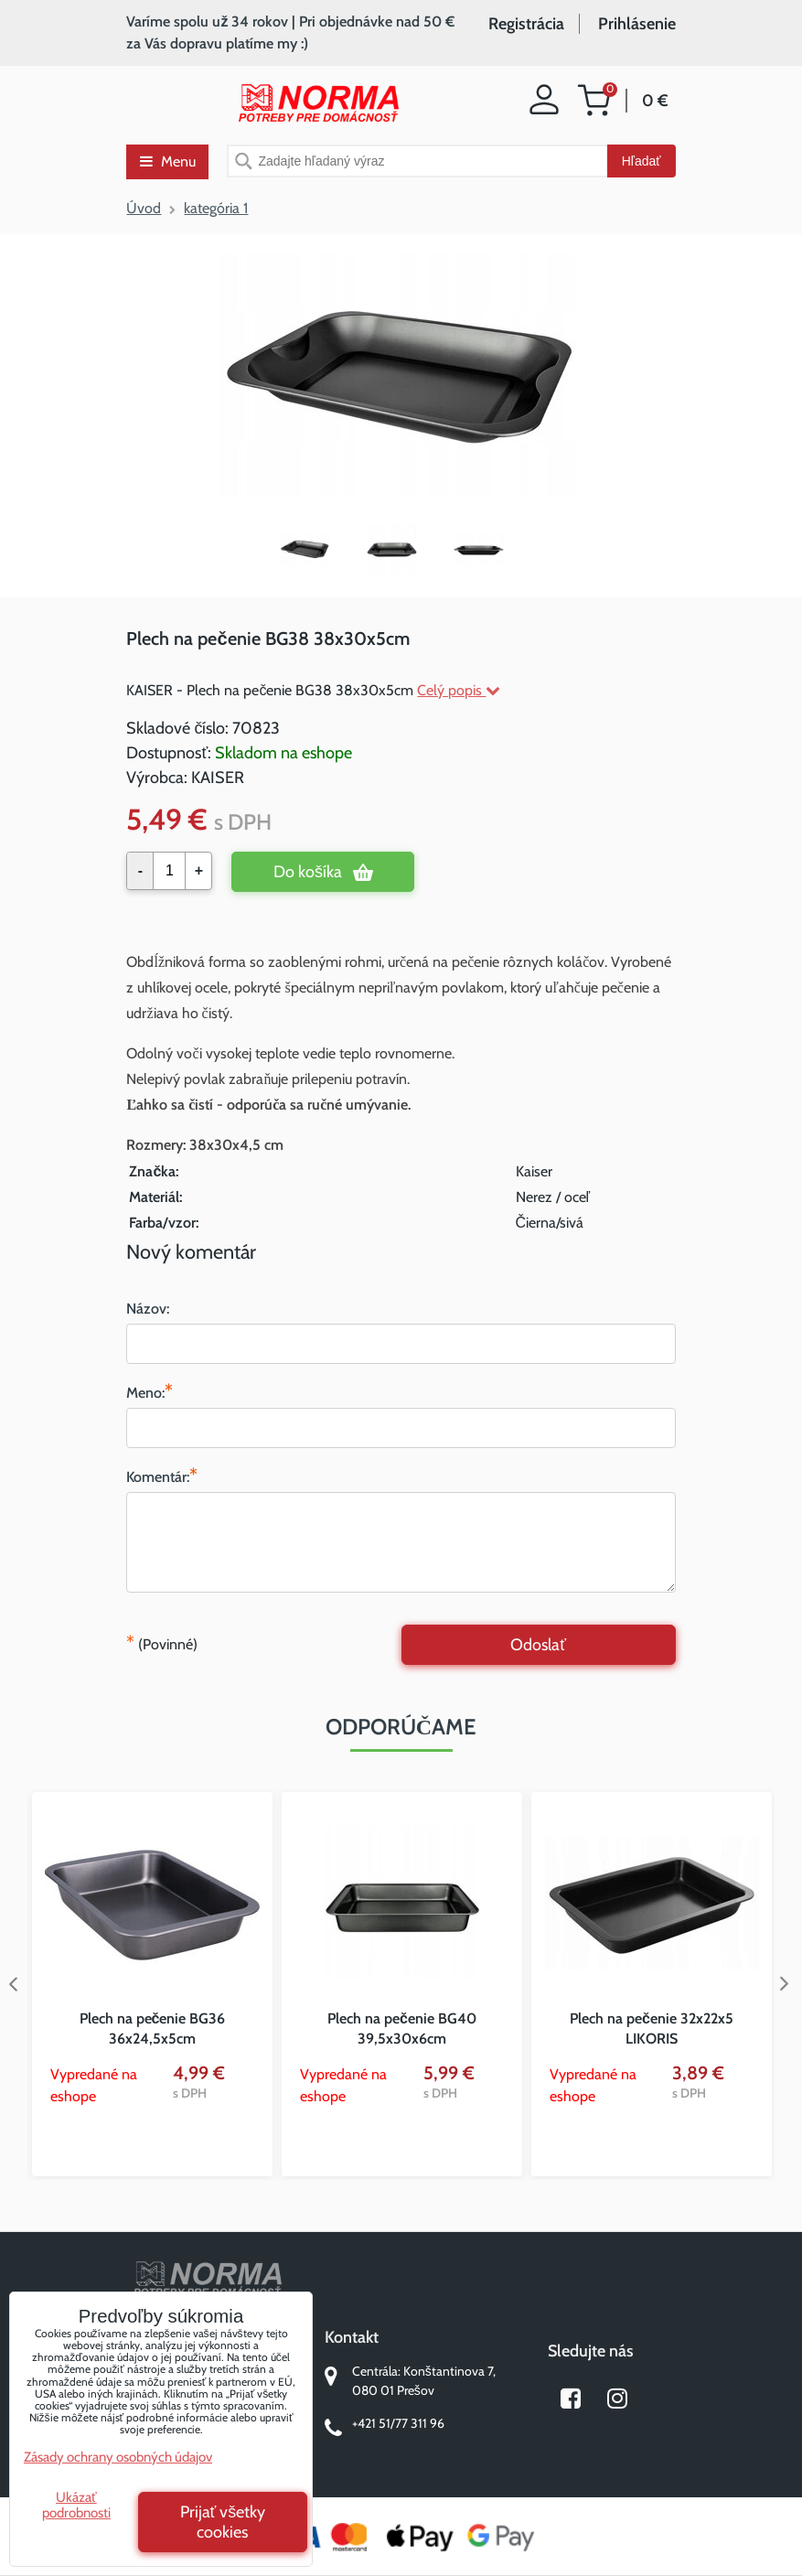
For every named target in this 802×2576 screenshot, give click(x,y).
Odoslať (538, 1645)
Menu (168, 161)
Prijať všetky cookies (223, 2522)
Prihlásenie (637, 24)
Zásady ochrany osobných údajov (118, 2457)
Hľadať (641, 161)
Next (788, 1984)
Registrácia (526, 24)
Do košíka (307, 872)
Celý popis (458, 690)
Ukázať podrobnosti (76, 2505)
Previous (14, 1984)
